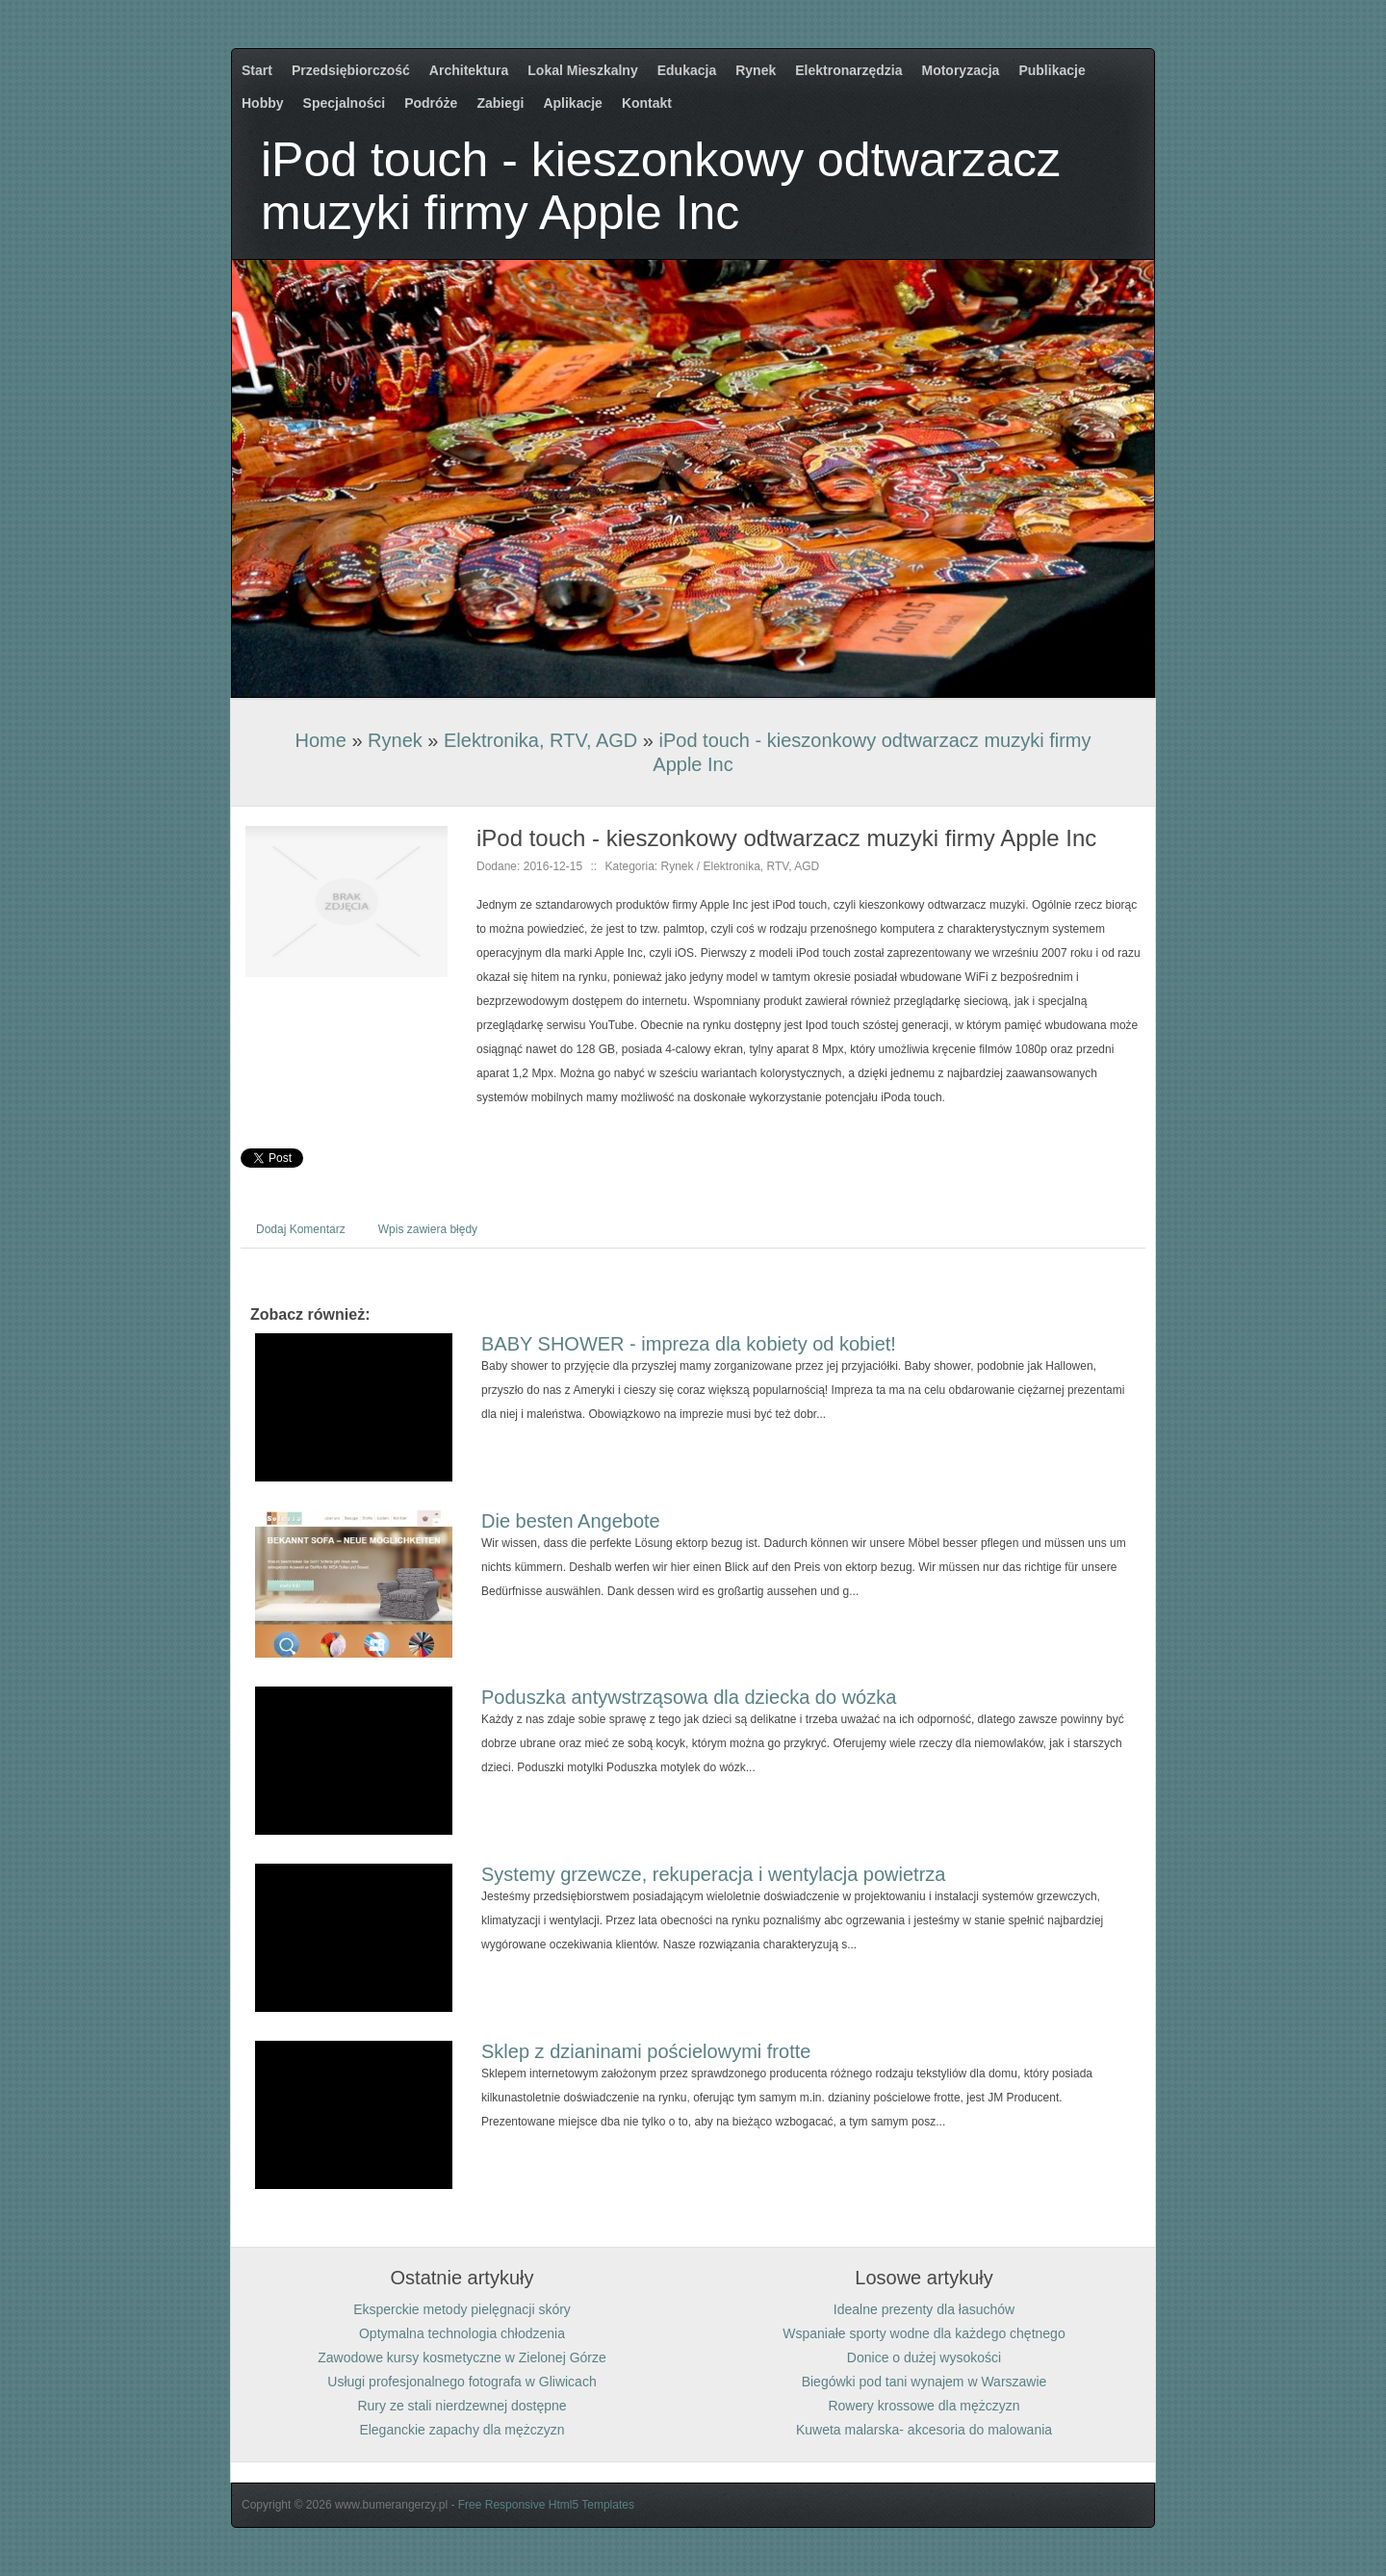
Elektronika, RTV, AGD (540, 740)
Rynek (395, 740)
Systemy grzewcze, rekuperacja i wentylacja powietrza (713, 1874)
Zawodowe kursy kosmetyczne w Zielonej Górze (462, 2357)
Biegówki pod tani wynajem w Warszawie (924, 2381)
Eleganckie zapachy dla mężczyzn (461, 2429)
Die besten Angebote (570, 1521)
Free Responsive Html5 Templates (546, 2505)
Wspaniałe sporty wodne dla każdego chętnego (924, 2333)
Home (320, 740)
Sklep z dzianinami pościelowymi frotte (645, 2051)
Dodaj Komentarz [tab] (301, 1229)
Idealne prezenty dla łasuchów (924, 2309)
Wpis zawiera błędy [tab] (427, 1229)
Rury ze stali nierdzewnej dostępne (461, 2405)
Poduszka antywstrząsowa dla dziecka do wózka (688, 1697)
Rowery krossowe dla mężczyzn (923, 2405)
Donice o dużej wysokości (924, 2357)
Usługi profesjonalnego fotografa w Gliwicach (461, 2381)
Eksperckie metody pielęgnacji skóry (462, 2309)
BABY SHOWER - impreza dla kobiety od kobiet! (688, 1343)
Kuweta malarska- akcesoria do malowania (924, 2429)
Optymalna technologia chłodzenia (462, 2333)
